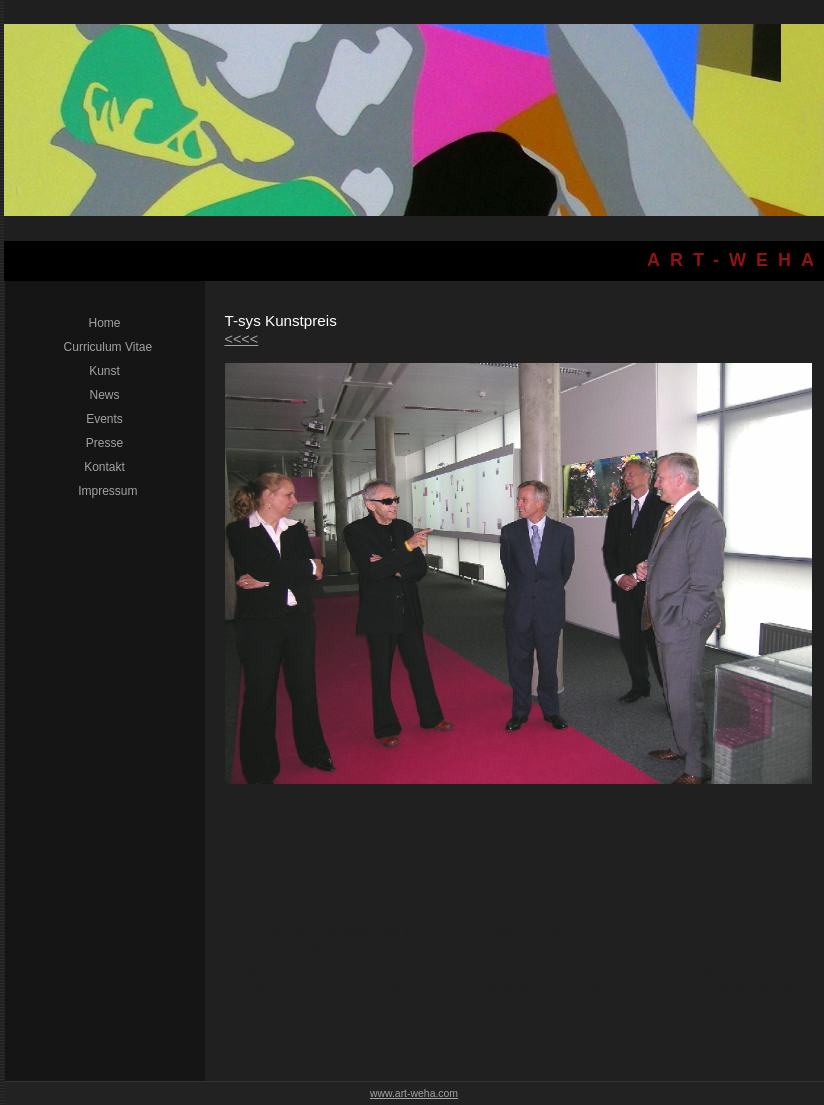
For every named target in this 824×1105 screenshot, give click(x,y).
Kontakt (104, 467)
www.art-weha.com (414, 1093)
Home (104, 323)
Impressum (104, 491)
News (104, 395)
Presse (104, 443)
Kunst (104, 371)
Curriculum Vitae (104, 347)
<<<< (242, 339)
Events (104, 419)
